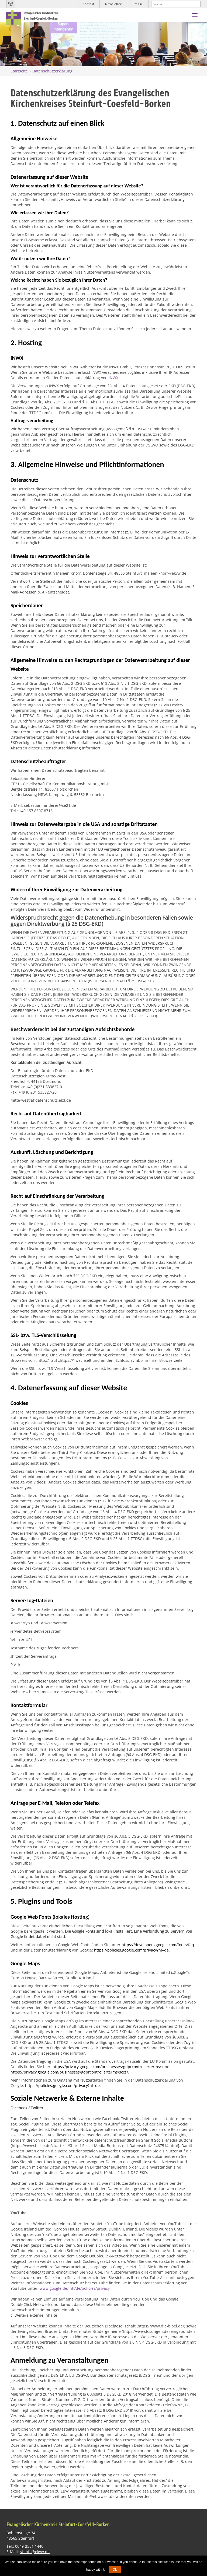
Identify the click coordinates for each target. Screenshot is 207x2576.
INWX (113, 378)
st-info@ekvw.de (35, 2551)
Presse (138, 4)
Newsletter (113, 4)
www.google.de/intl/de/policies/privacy (75, 2288)
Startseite (19, 71)
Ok (115, 2569)
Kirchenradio (10, 4)
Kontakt (88, 4)
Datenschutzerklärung (52, 71)
